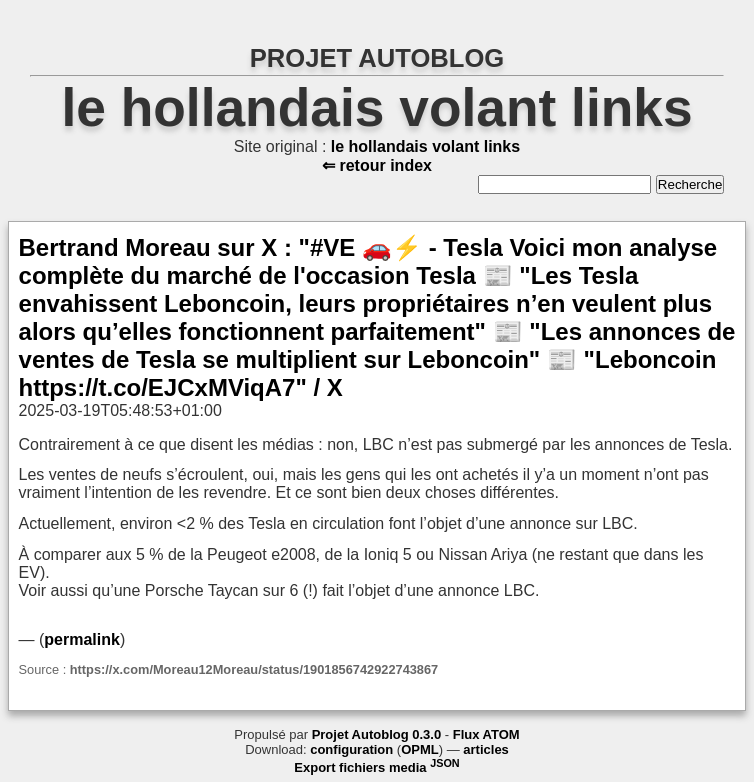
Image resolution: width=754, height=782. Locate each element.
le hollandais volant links (376, 107)
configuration (351, 749)
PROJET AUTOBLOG (377, 58)
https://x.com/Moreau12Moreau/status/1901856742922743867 (254, 669)
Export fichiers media (376, 767)
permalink (82, 639)
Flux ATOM (486, 734)
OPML (420, 749)
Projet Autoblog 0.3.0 (377, 734)
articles (486, 749)
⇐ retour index (377, 165)
